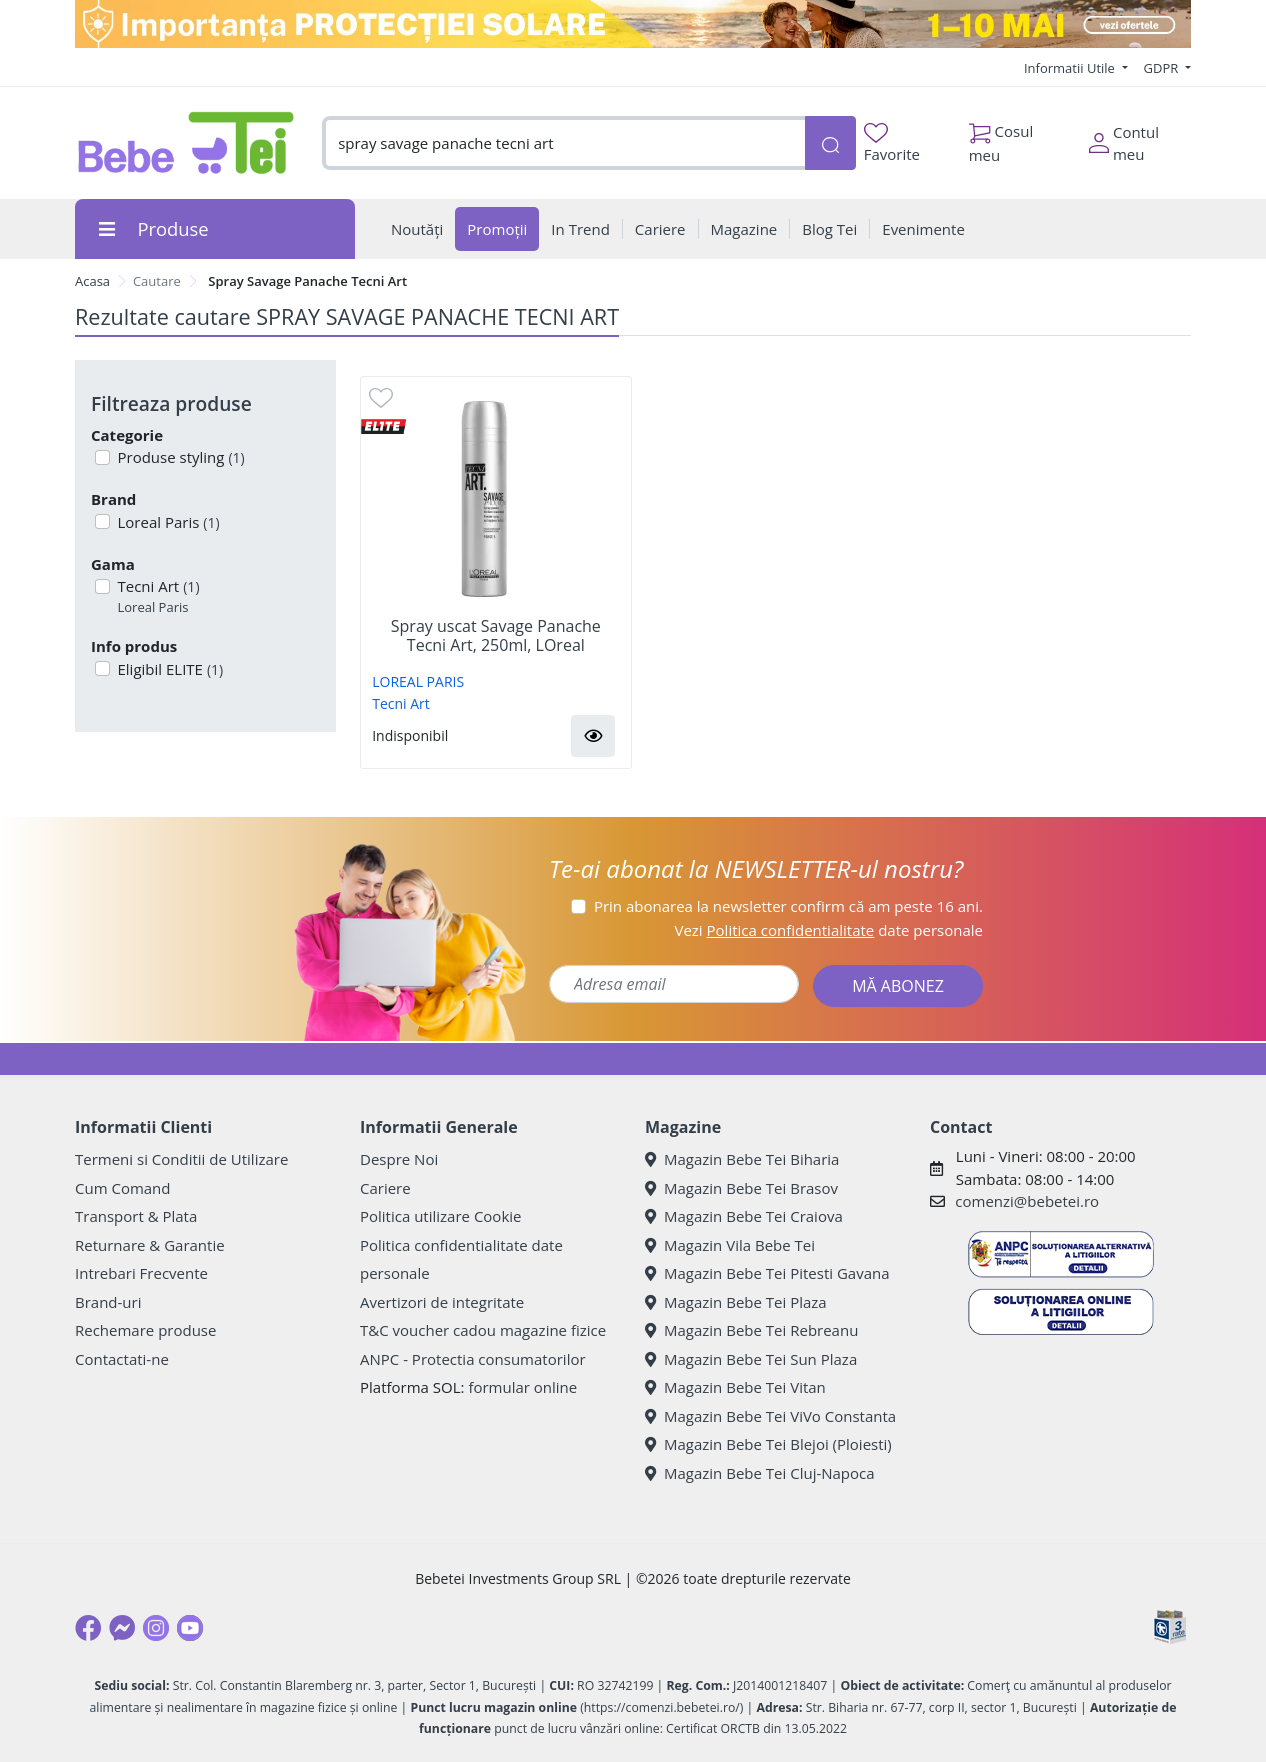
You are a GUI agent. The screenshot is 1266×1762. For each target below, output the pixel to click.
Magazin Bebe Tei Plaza (736, 1302)
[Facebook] (88, 1628)
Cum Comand (123, 1188)
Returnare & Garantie (150, 1245)
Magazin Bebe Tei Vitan (735, 1387)
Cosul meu (1001, 138)
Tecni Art (157, 596)
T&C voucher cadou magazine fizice (483, 1330)
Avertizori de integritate (442, 1302)
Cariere (385, 1188)
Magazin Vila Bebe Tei (730, 1245)
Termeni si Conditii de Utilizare (181, 1159)
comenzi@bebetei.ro (1027, 1201)
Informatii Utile (1071, 68)
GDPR (1163, 68)
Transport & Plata (136, 1216)
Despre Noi (399, 1159)
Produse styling (179, 457)
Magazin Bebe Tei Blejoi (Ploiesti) (768, 1444)
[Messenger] (122, 1628)
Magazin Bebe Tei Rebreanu (751, 1330)
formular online (522, 1387)
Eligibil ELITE (169, 669)
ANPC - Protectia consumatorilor (473, 1359)
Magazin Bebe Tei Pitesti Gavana (767, 1273)
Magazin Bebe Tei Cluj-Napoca (760, 1473)
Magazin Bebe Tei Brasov (741, 1188)
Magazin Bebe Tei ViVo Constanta (770, 1416)
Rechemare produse (145, 1330)
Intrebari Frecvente (141, 1273)
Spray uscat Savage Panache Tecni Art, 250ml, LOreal (496, 636)
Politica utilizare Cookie (440, 1216)
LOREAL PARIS (418, 681)
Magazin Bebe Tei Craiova (744, 1216)
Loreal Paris (167, 522)
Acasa (92, 281)
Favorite (892, 143)
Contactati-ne (122, 1359)
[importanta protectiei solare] (633, 24)
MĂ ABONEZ (898, 986)
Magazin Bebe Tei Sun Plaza (751, 1359)
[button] (593, 736)
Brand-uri (108, 1302)
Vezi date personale (828, 930)
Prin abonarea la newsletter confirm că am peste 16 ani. (788, 906)
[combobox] (563, 143)
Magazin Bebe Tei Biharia (742, 1159)
